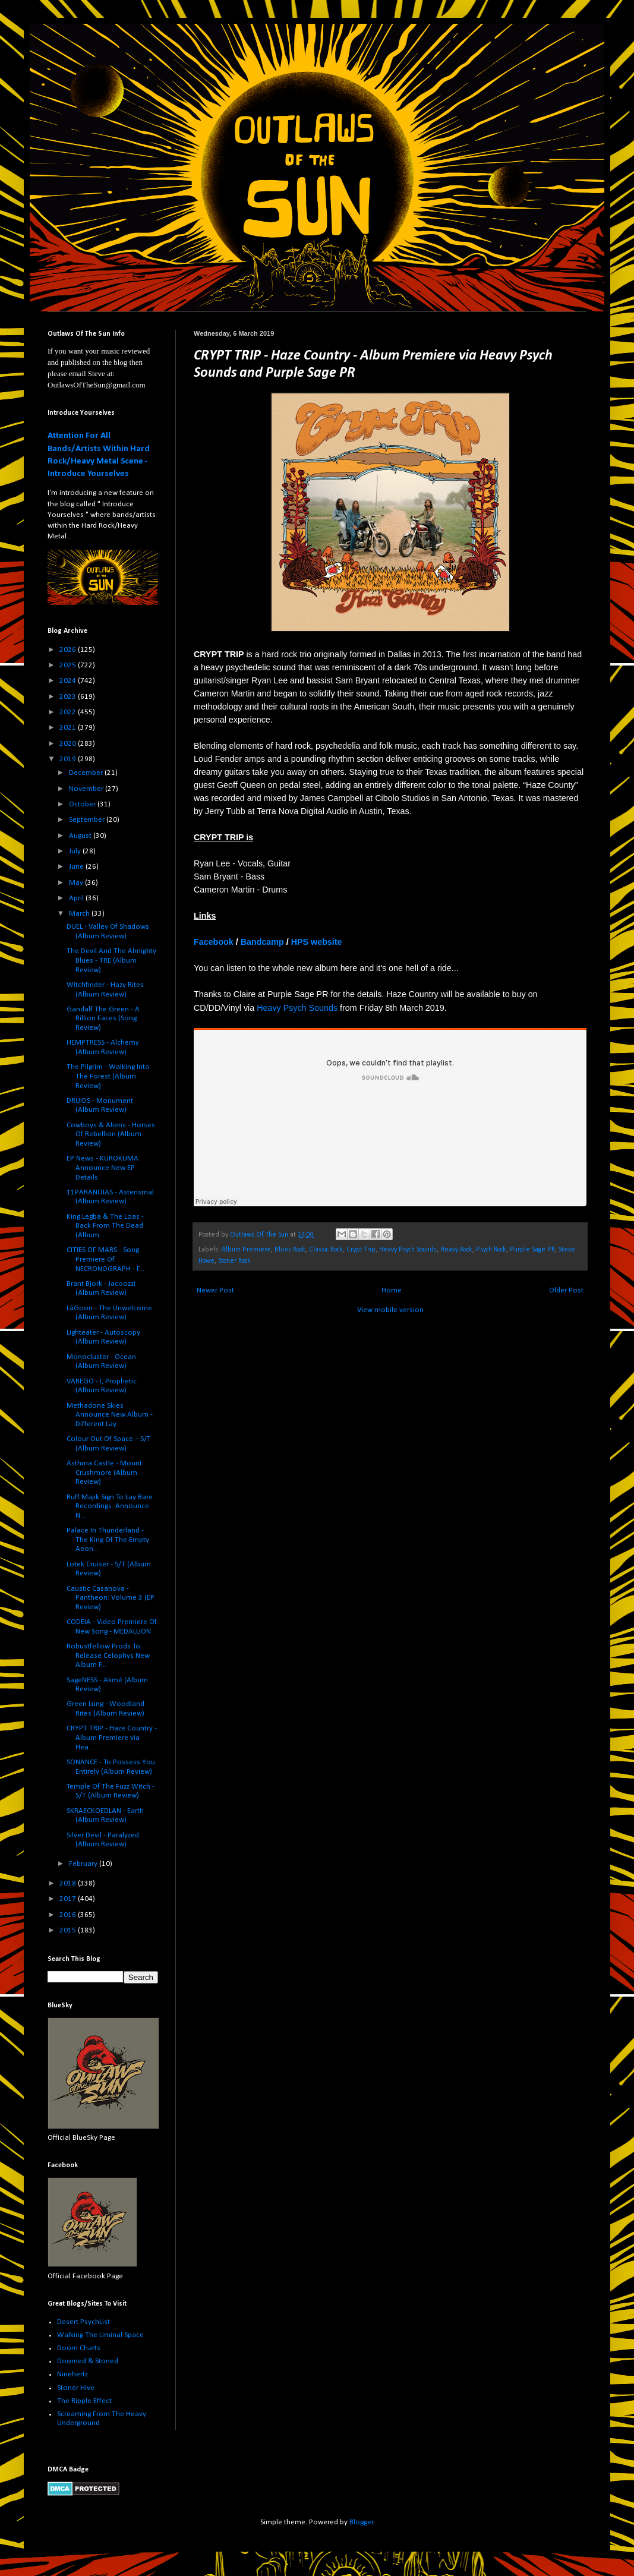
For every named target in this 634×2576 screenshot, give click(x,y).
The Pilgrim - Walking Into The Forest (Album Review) (108, 1076)
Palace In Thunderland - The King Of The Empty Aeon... (108, 1540)
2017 (68, 1899)
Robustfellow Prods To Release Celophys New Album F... (108, 1655)
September (87, 820)
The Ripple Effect (84, 2401)
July (76, 851)
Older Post (566, 1290)
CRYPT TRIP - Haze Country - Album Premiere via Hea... (112, 1737)
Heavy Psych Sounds (297, 1008)
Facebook (214, 942)
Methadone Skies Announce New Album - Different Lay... (110, 1415)
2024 (68, 681)
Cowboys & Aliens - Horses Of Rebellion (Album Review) (111, 1134)
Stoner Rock (234, 1261)
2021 (68, 728)
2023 (68, 697)
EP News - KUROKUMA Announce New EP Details (102, 1168)
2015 (68, 1930)
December (87, 773)
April (77, 898)
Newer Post (215, 1290)
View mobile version (390, 1310)
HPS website (316, 942)
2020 (68, 744)
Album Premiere (246, 1249)
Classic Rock (326, 1249)
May (77, 883)
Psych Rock (491, 1249)
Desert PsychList (83, 2322)
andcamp (265, 942)
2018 (68, 1883)
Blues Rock (290, 1249)
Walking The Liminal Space (100, 2335)
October (83, 804)
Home (391, 1290)
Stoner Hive (75, 2388)
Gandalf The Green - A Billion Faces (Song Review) (103, 1018)
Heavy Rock (456, 1249)
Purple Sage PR (532, 1249)
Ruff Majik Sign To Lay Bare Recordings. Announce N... (110, 1506)
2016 (68, 1915)
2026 (68, 650)
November (87, 789)
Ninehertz (72, 2374)
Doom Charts (78, 2348)
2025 (68, 665)
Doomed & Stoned (87, 2361)
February (84, 1864)
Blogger (361, 2522)
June (77, 867)
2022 (68, 712)
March (80, 913)
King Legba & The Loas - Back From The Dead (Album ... (105, 1226)
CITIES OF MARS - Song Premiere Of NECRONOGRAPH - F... (105, 1259)
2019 (68, 759)
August (81, 836)
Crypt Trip (361, 1249)
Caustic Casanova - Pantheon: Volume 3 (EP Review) (110, 1598)
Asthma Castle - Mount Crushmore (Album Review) (104, 1472)
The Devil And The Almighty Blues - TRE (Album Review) (111, 960)
